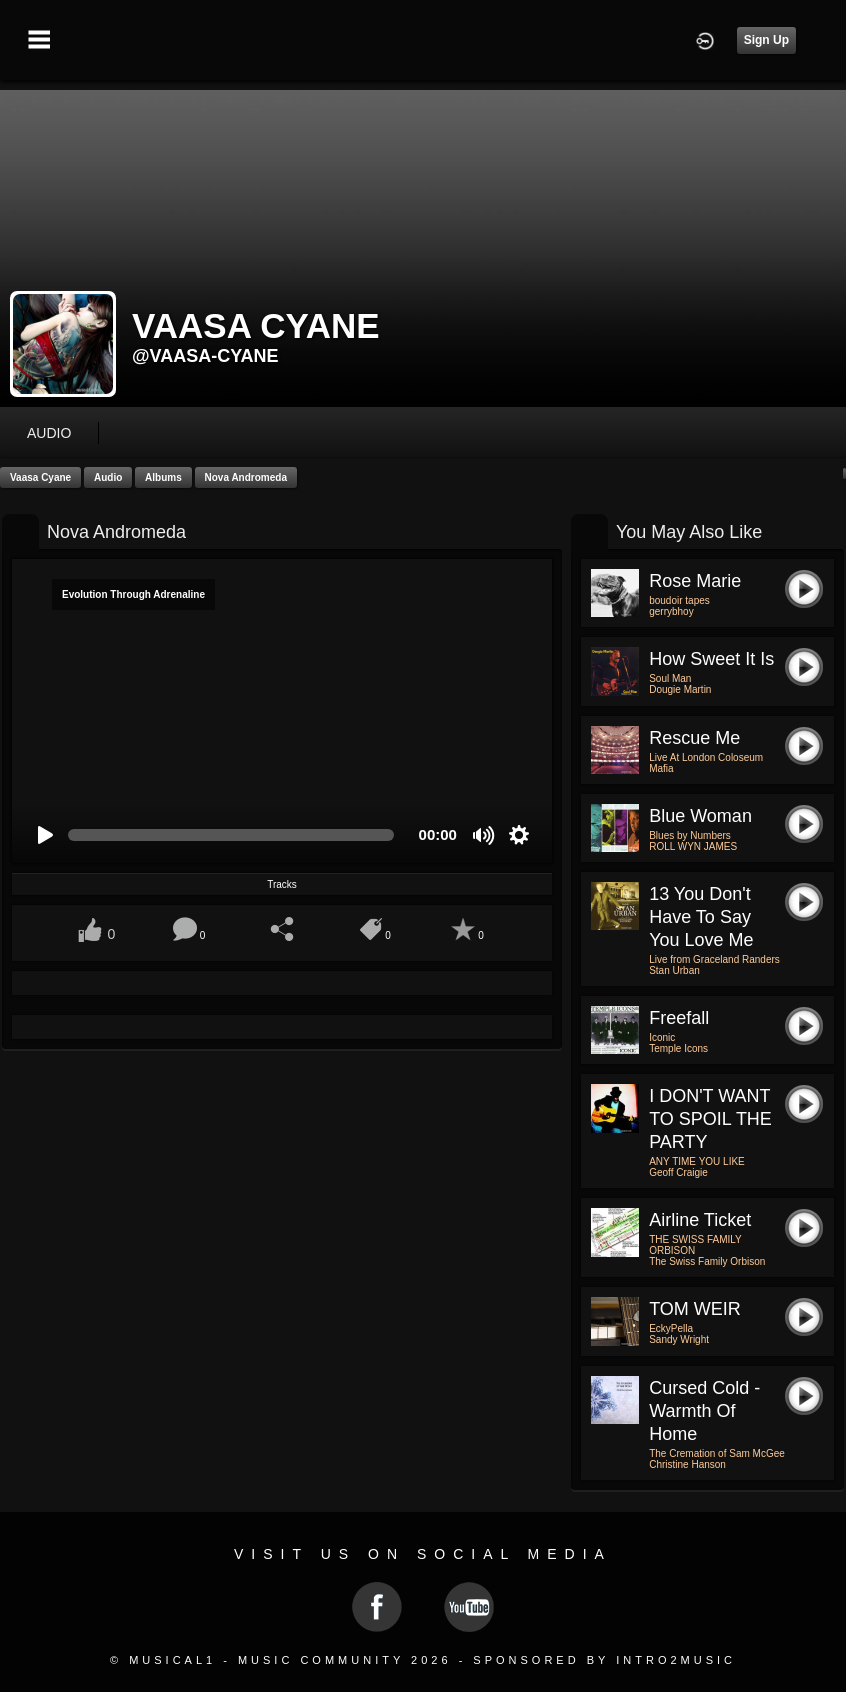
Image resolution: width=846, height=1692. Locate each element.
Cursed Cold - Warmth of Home (704, 1411)
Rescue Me (694, 738)
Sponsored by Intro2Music (604, 1660)
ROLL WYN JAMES (693, 846)
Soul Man (670, 678)
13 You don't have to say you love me (701, 917)
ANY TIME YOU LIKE (697, 1161)
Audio (108, 477)
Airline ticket (700, 1220)
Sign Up (766, 40)
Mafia (661, 768)
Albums (163, 477)
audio (49, 433)
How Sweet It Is (711, 659)
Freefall (679, 1018)
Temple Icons (678, 1048)
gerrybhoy (671, 611)
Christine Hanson (687, 1464)
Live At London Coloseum (706, 757)
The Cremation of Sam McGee (717, 1453)
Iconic (662, 1037)
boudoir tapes (679, 600)
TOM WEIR (695, 1309)
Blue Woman (700, 816)
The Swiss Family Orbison (707, 1261)
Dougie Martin (680, 689)
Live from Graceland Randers (714, 959)
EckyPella (671, 1328)
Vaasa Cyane (40, 477)
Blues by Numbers (690, 835)
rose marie (695, 581)
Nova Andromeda (246, 477)
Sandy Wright (679, 1339)
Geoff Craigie (678, 1172)
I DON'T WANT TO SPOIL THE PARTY (710, 1119)
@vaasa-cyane (205, 356)
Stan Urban (674, 970)
